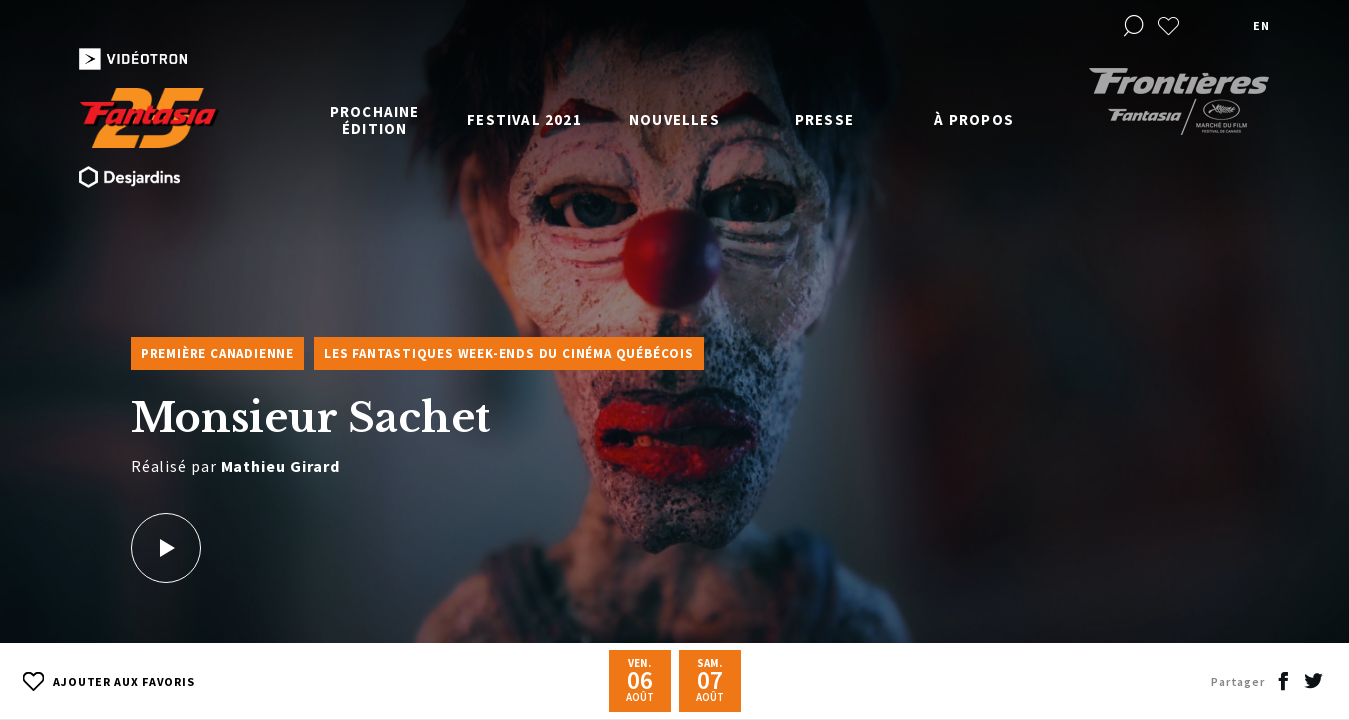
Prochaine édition (375, 120)
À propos (974, 119)
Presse (824, 119)
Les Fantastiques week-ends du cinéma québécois (509, 353)
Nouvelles (674, 119)
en (1261, 25)
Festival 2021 (524, 119)
